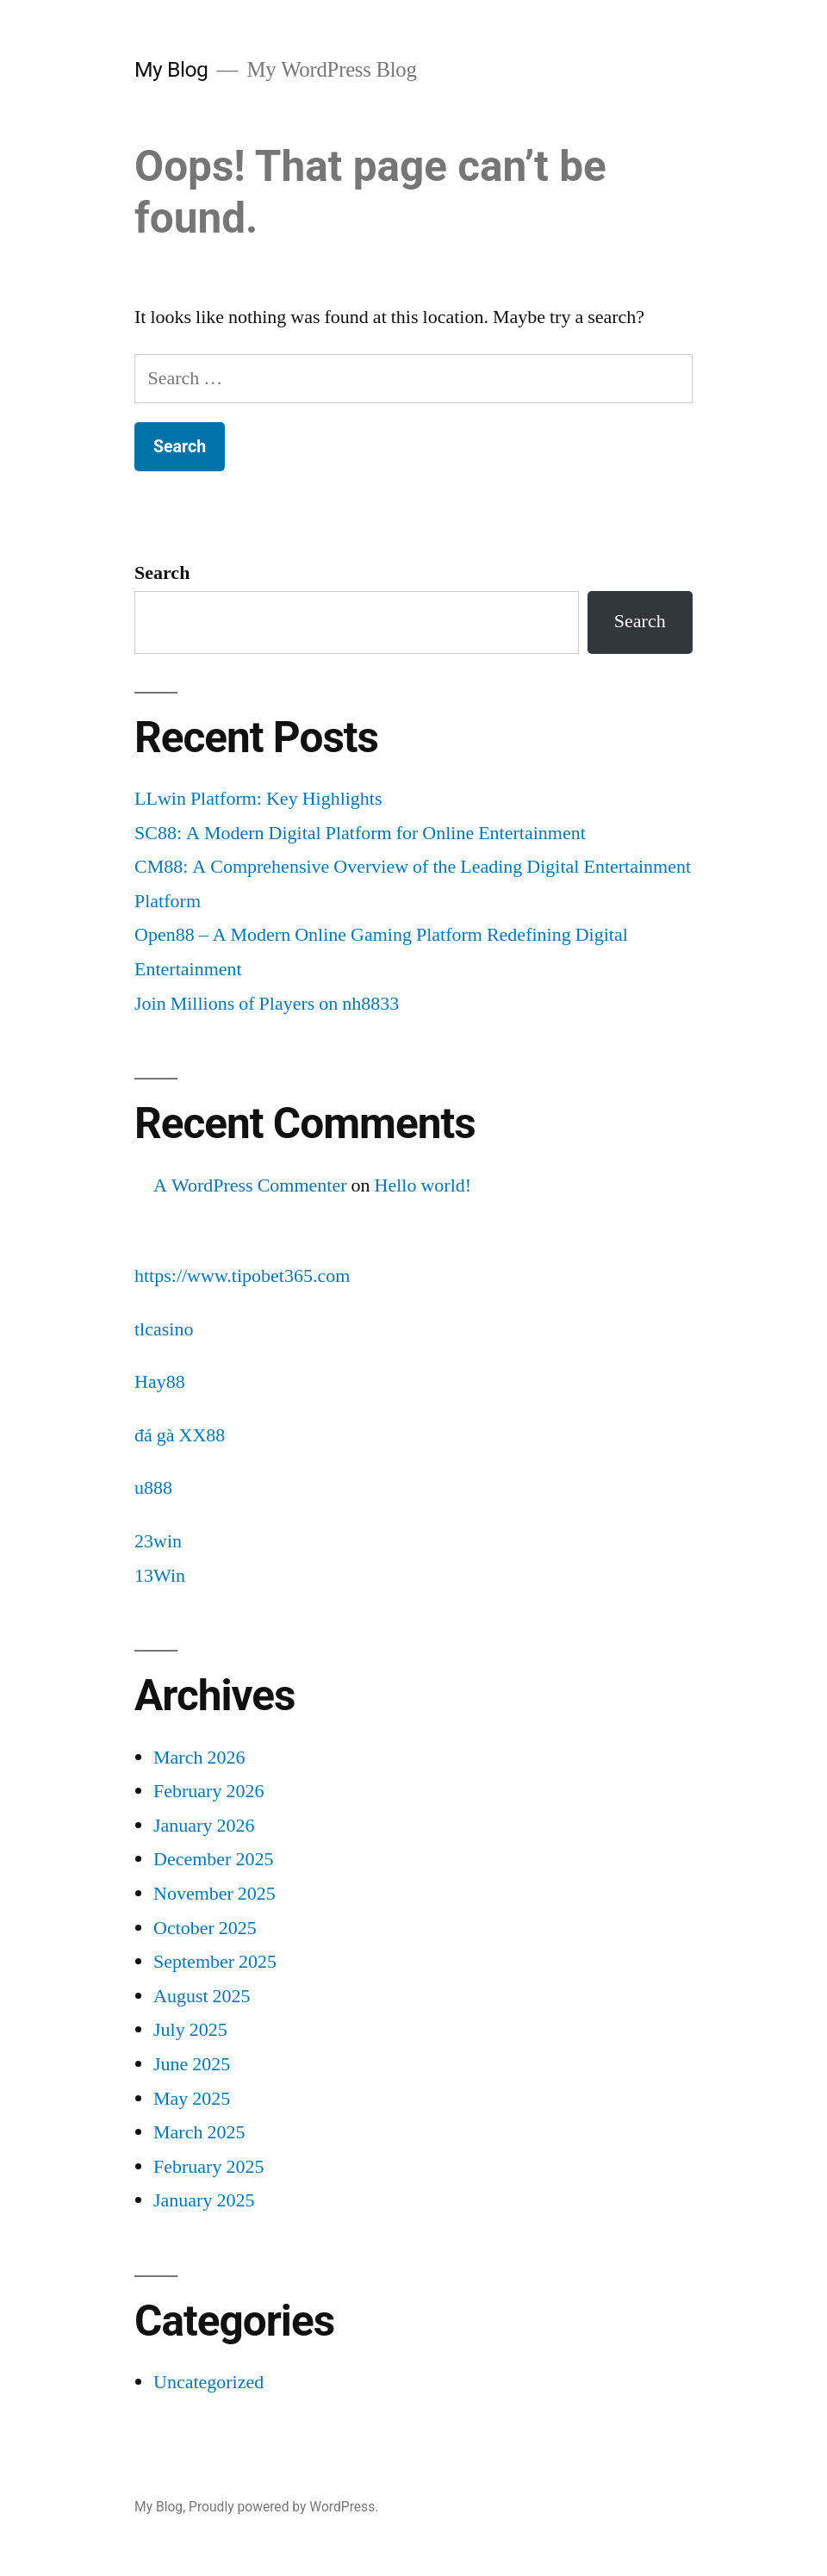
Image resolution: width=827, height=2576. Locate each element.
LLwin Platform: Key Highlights (258, 799)
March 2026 (199, 1757)
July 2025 (190, 2030)
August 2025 (202, 1996)
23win (158, 1541)
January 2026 (203, 1826)
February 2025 (208, 2167)
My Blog (171, 69)
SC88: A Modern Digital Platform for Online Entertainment (360, 833)
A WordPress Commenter (250, 1185)
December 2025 (213, 1859)
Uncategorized (208, 2382)
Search (162, 573)
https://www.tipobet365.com (242, 1276)
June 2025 (191, 2064)
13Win (159, 1576)
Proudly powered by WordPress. (283, 2506)
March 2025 (199, 2132)
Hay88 (159, 1382)
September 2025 (215, 1962)
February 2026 (208, 1791)
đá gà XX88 (179, 1435)
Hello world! (423, 1185)
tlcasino (163, 1329)
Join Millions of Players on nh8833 (266, 1004)
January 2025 (203, 2200)
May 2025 (191, 2099)
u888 (153, 1488)
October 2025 (205, 1928)
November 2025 (214, 1894)
